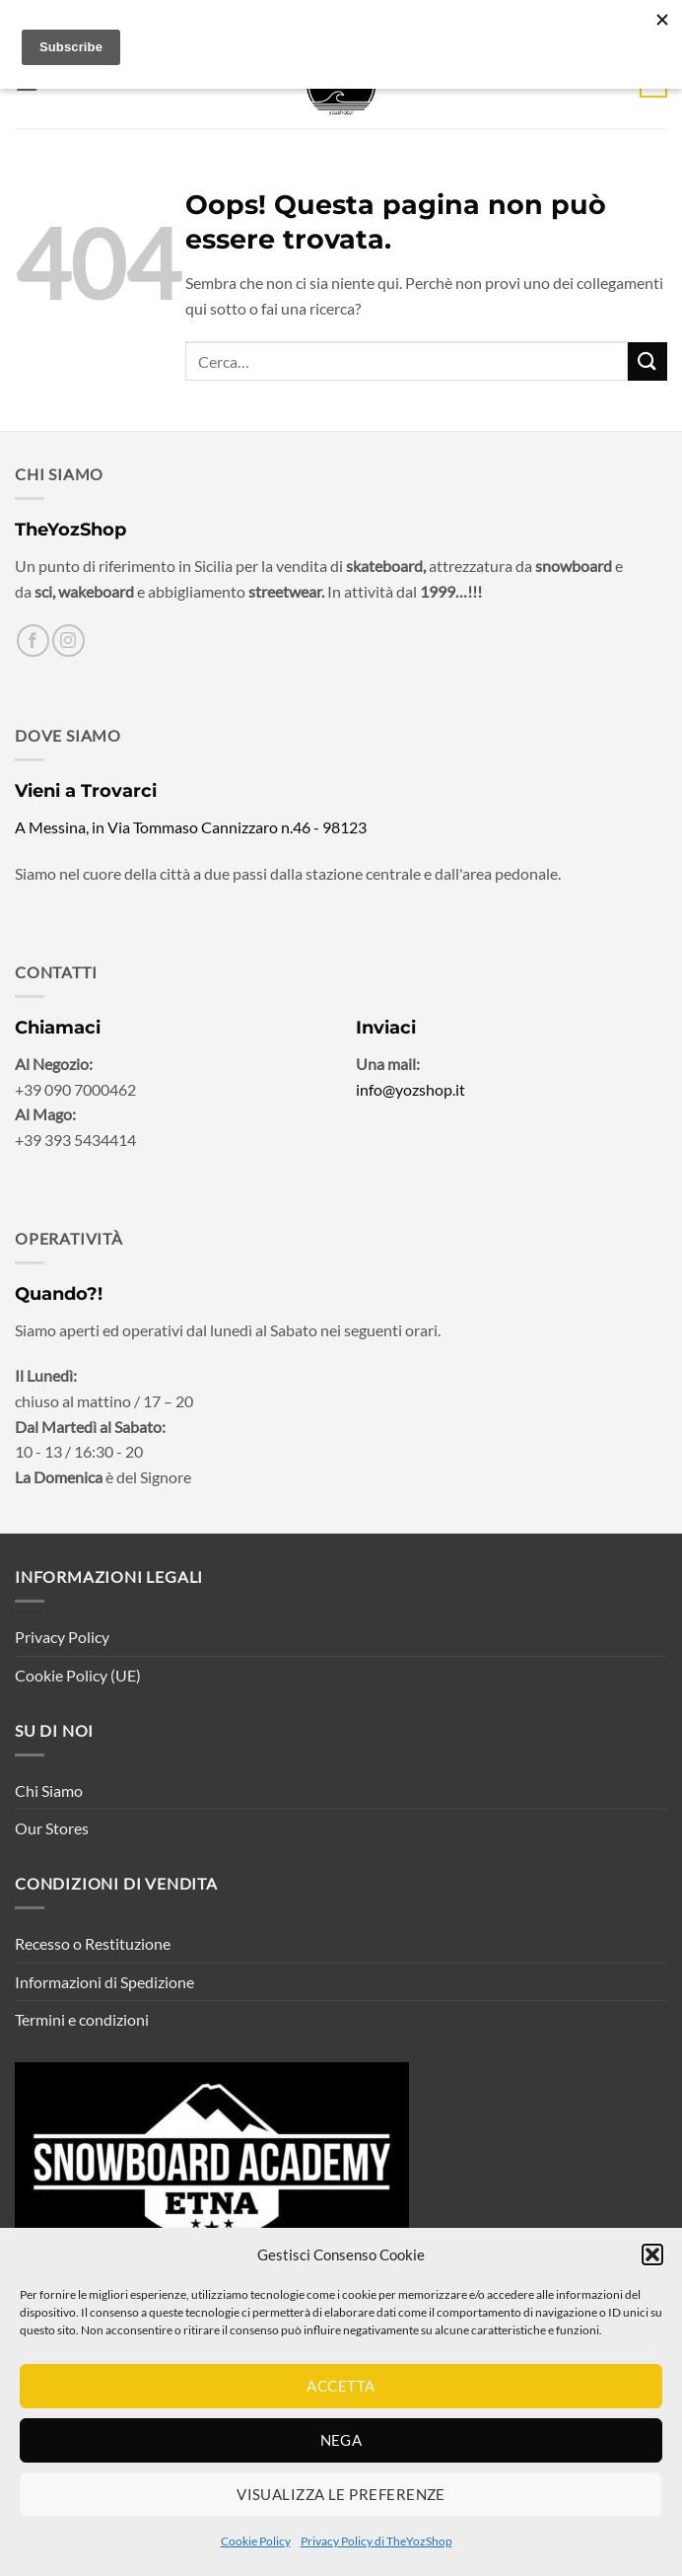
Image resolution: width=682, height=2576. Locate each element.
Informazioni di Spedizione (104, 1981)
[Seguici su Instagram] (68, 640)
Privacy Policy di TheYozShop (376, 2541)
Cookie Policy (256, 2541)
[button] (652, 2254)
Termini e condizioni (82, 2019)
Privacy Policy (62, 1636)
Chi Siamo (49, 1790)
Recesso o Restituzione (92, 1943)
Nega (341, 2440)
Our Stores (52, 1828)
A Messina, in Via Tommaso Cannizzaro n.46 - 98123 (191, 827)
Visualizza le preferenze (341, 2494)
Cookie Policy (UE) (78, 1675)
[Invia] (647, 361)
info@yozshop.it (410, 1089)
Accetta (341, 2386)
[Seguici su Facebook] (33, 640)
